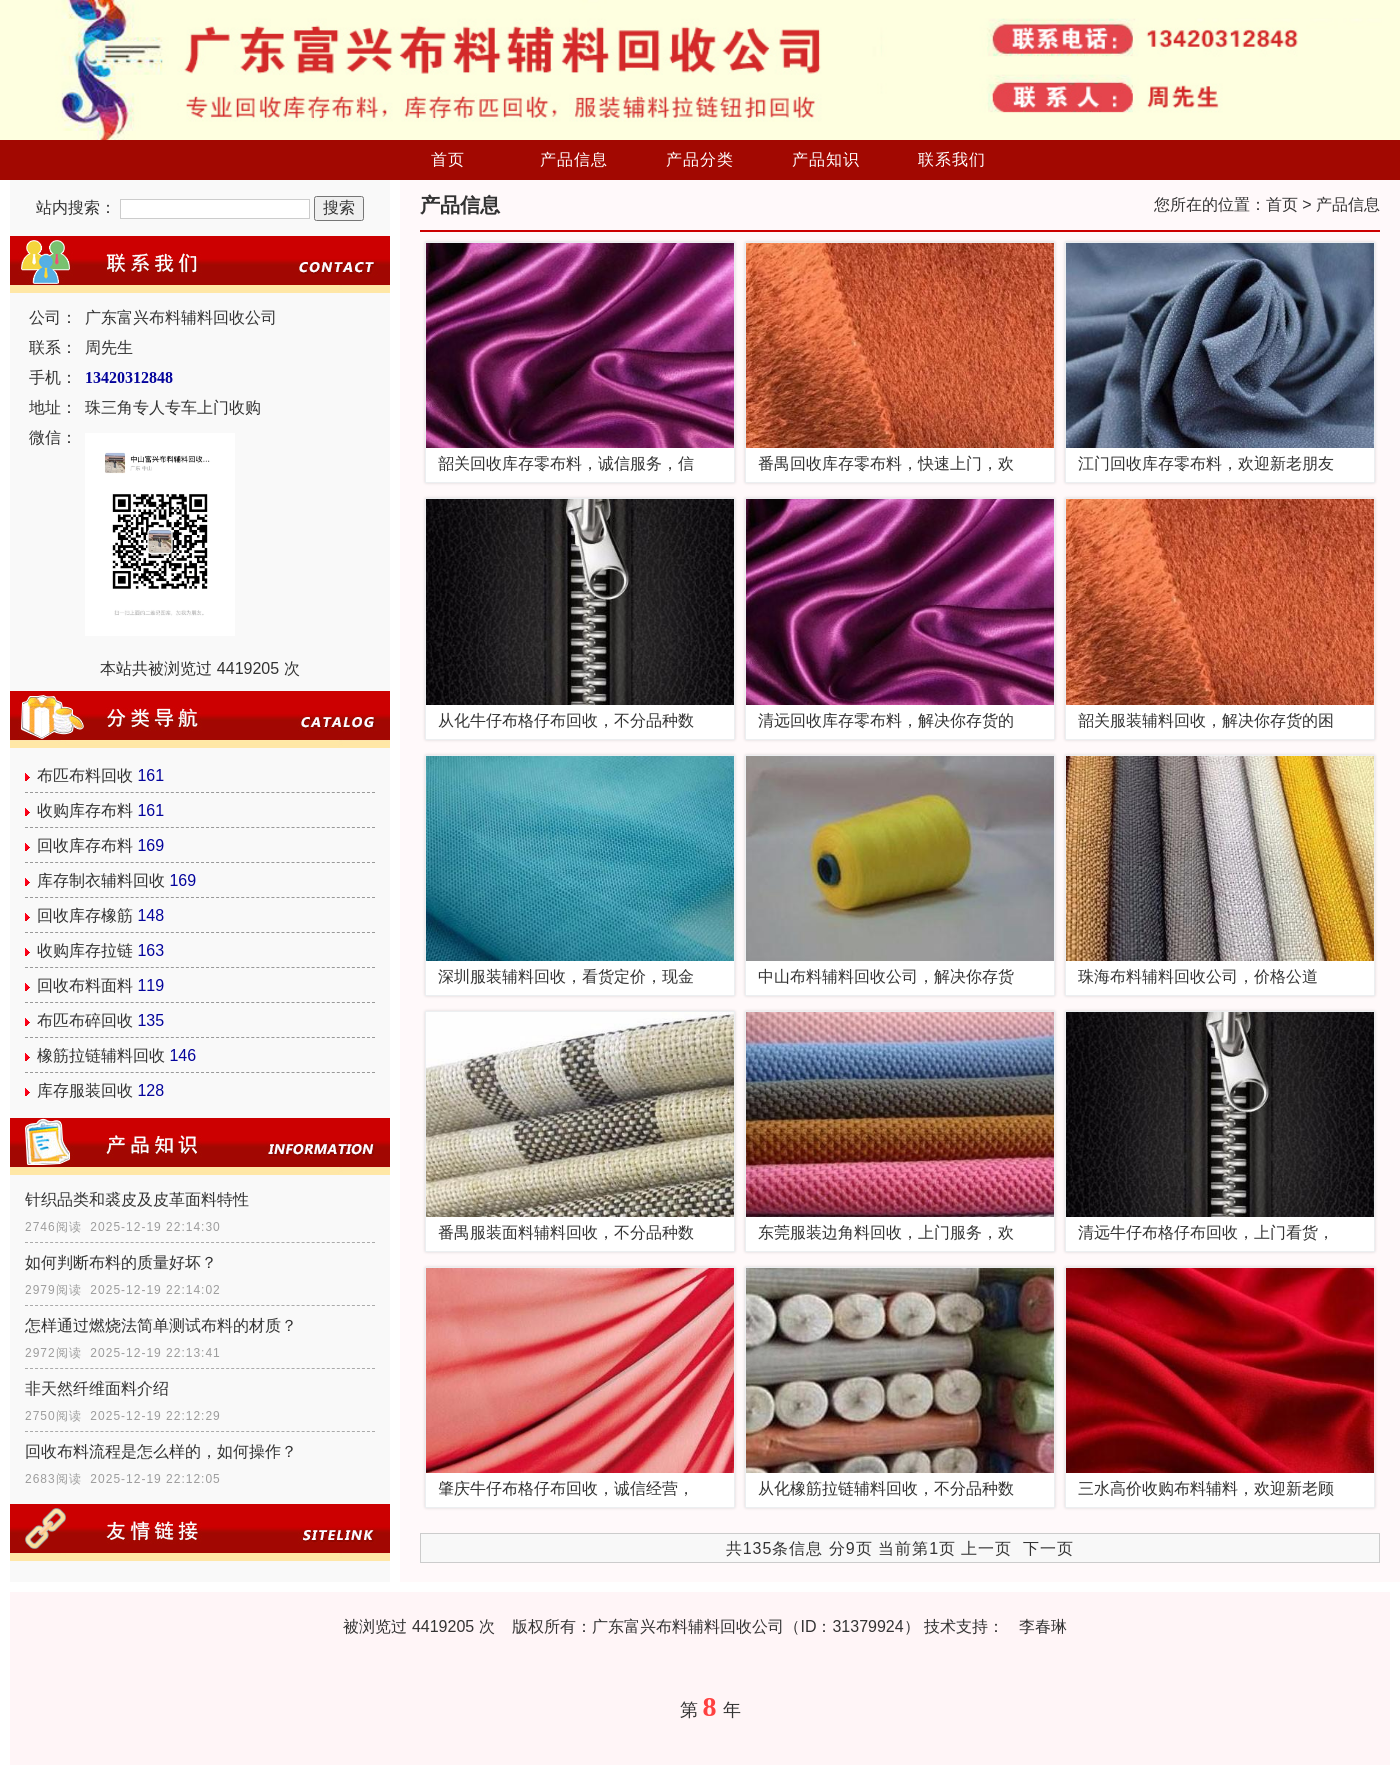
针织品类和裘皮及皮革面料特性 (137, 1199)
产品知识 (826, 159)
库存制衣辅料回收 (101, 880)
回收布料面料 (85, 985)
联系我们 (952, 159)
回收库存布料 (85, 845)
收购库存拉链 (85, 950)
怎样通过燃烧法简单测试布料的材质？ (161, 1325)
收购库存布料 (85, 810)
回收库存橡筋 (85, 915)
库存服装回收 (85, 1090)
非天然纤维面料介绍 (97, 1388)
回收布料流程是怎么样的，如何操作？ (161, 1451)
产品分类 (700, 159)
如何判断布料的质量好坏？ (121, 1262)
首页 (448, 159)
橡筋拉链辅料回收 (101, 1055)
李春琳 (1043, 1626)
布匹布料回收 (85, 775)
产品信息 (574, 159)
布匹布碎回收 (85, 1020)
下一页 (1048, 1548)
